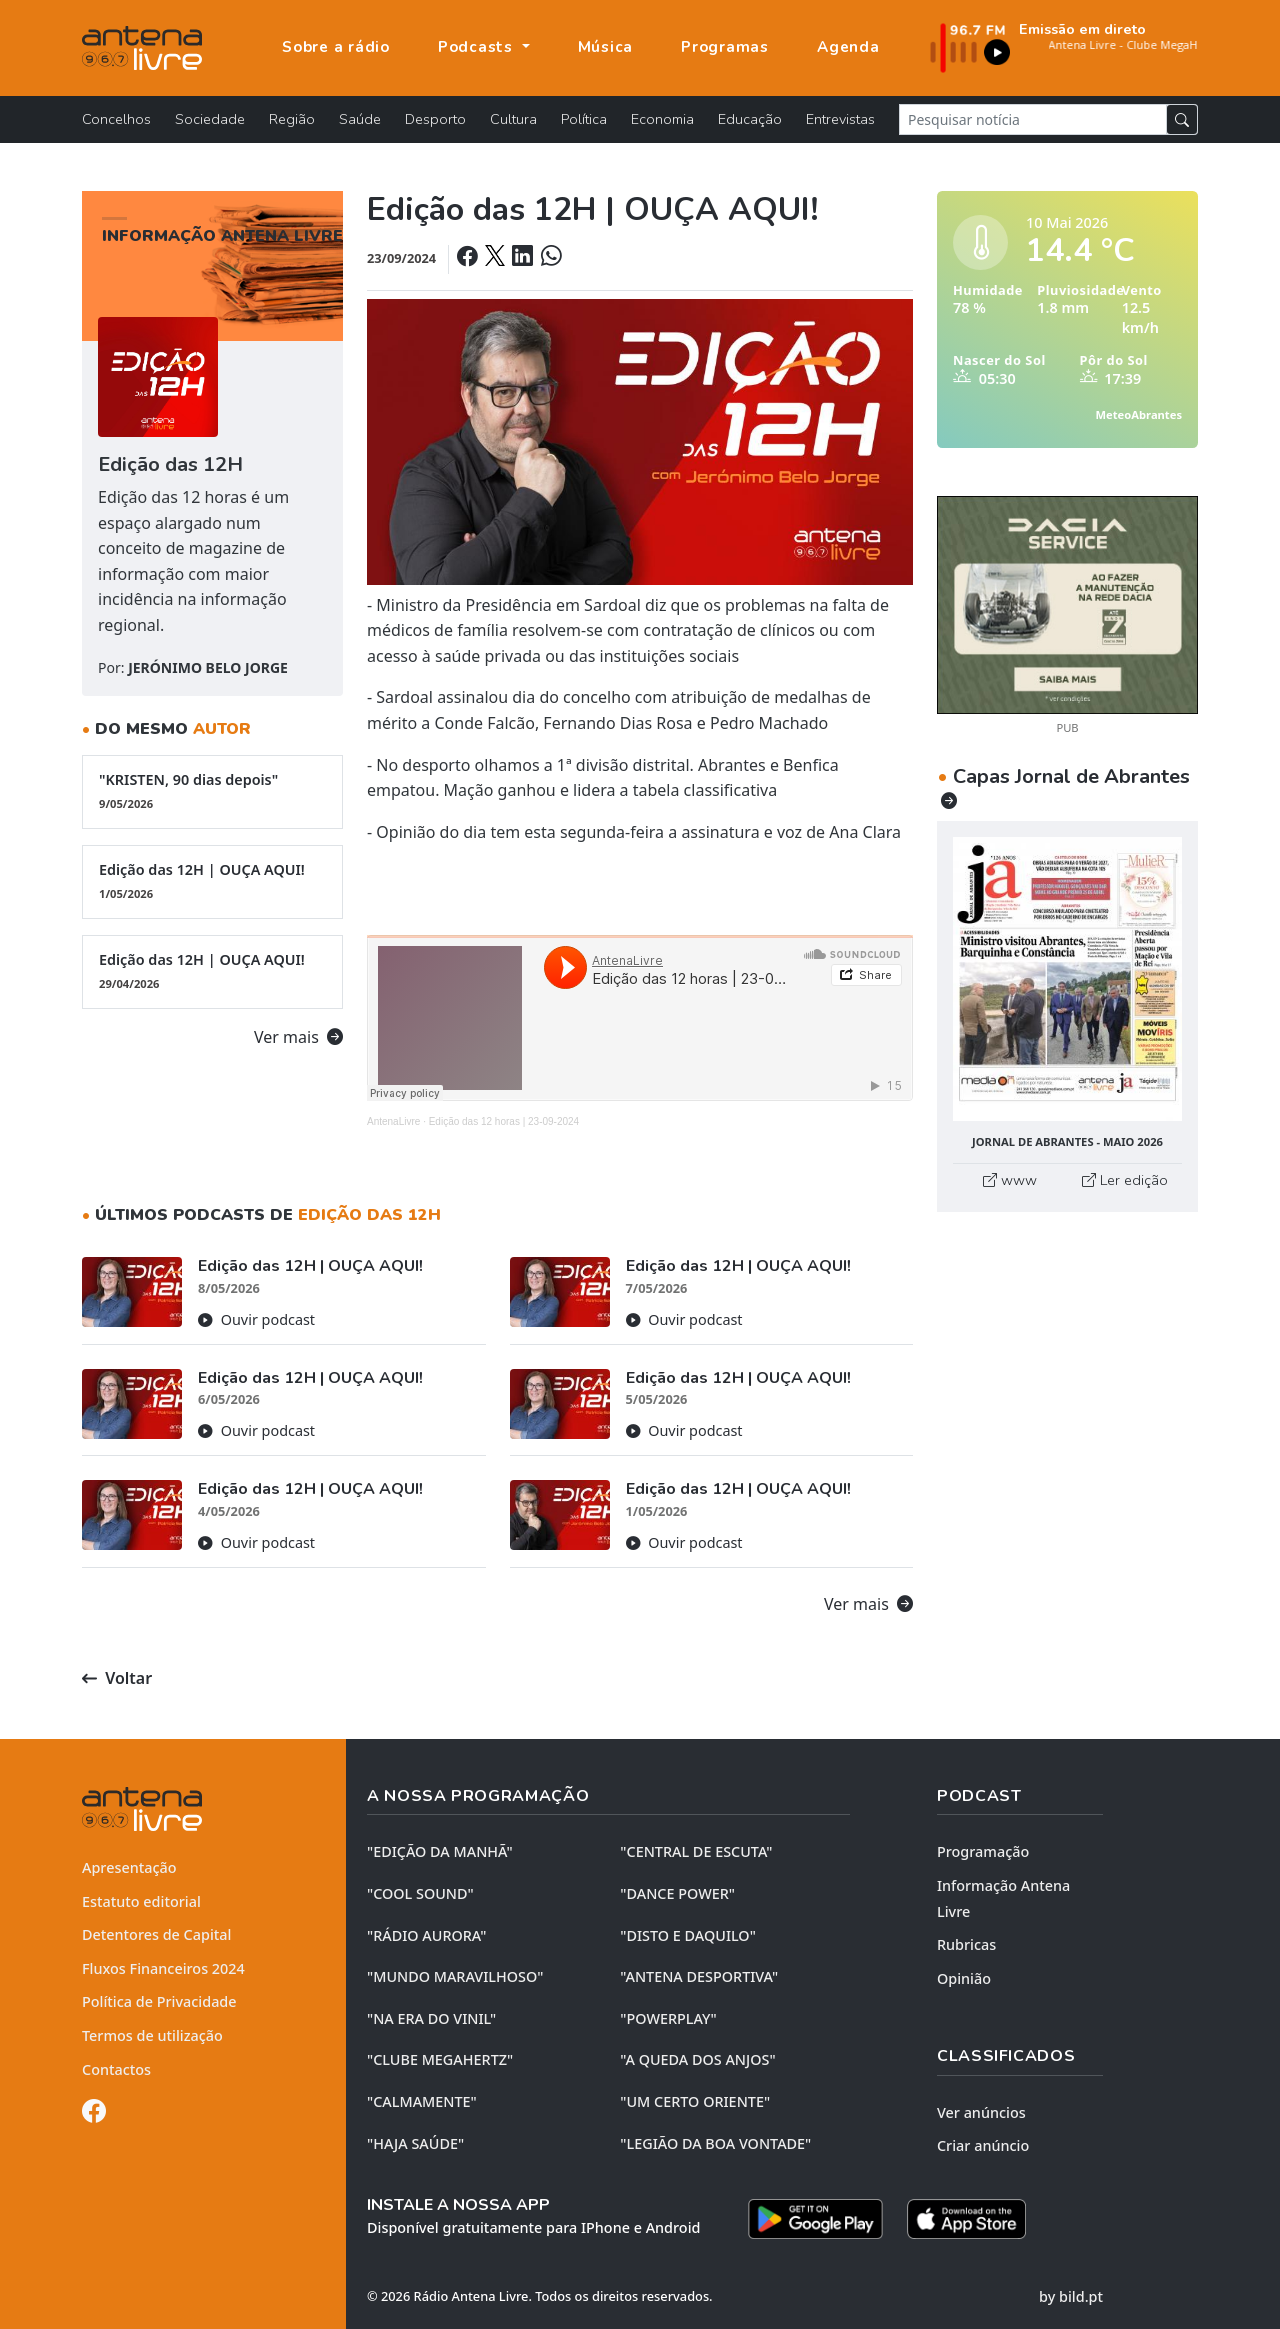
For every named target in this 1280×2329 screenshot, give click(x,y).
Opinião (964, 1978)
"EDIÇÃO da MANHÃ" (440, 1851)
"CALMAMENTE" (422, 2101)
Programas (725, 47)
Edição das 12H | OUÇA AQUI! (212, 881)
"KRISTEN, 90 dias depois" (212, 791)
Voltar (117, 1678)
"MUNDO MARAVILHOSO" (455, 1976)
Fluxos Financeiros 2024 (163, 1968)
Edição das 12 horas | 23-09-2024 (504, 1121)
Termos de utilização (152, 2035)
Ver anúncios (981, 2112)
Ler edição (1125, 1180)
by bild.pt (1071, 2296)
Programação (983, 1851)
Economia (662, 119)
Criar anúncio (983, 2145)
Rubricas (966, 1944)
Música (606, 47)
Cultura (513, 119)
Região (292, 119)
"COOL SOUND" (420, 1893)
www (1010, 1180)
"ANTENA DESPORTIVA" (699, 1976)
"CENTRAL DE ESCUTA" (696, 1851)
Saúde (360, 119)
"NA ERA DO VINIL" (431, 2018)
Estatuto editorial (141, 1901)
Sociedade (210, 119)
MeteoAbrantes (1139, 414)
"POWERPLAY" (668, 2018)
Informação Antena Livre (1003, 1898)
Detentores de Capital (156, 1934)
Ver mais (298, 1037)
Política (584, 119)
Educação (750, 119)
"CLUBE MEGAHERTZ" (440, 2059)
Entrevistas (840, 119)
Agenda (848, 47)
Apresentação (129, 1867)
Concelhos (116, 119)
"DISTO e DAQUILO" (688, 1935)
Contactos (116, 2069)
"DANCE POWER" (677, 1893)
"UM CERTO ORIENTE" (695, 2101)
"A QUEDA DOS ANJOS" (697, 2059)
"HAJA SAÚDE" (415, 2143)
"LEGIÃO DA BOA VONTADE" (715, 2143)
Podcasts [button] (478, 47)
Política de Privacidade (159, 2001)
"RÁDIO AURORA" (426, 1935)
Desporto (435, 119)
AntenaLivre (393, 1121)
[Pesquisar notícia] (1033, 119)
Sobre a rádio (336, 47)
